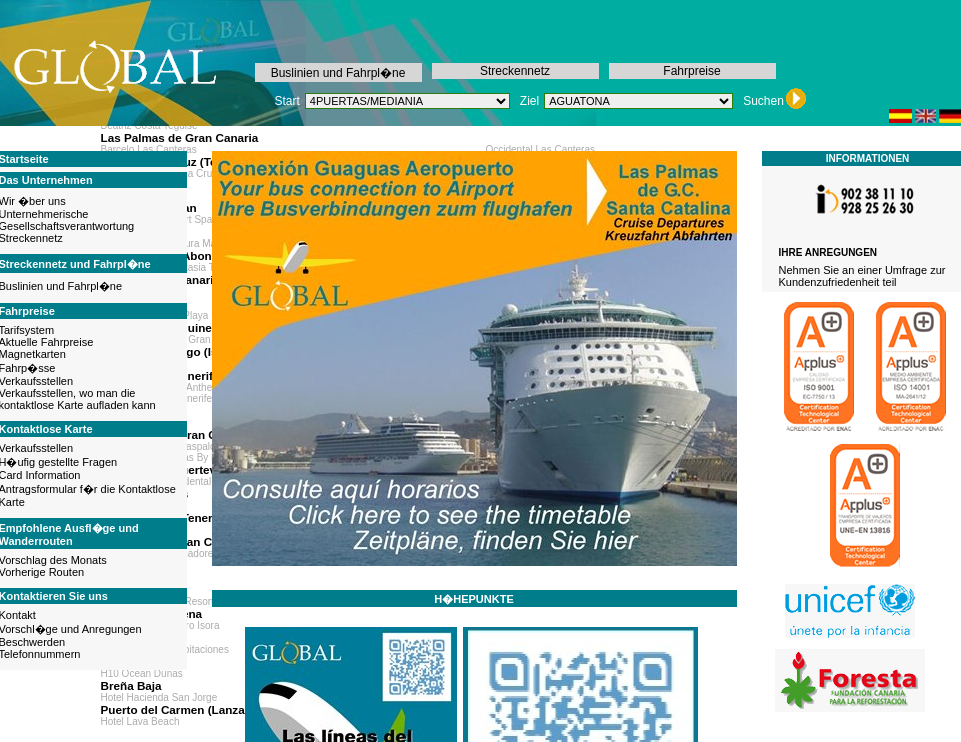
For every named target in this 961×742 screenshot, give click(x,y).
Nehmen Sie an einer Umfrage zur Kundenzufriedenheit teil (862, 276)
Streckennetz (515, 71)
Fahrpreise (691, 71)
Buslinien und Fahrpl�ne (338, 73)
